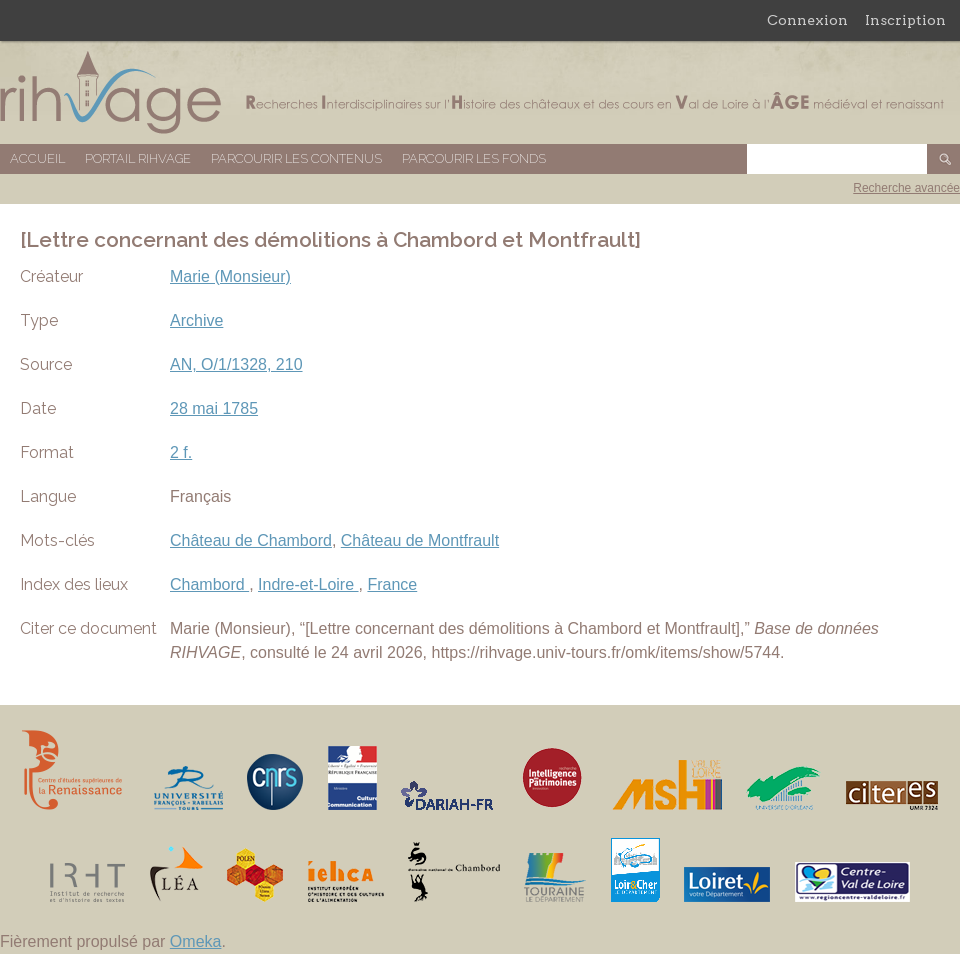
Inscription (905, 20)
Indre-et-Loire (308, 584)
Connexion (807, 20)
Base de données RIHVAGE (480, 92)
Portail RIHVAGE (138, 158)
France (392, 584)
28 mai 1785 (214, 408)
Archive (196, 320)
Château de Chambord (251, 540)
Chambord (209, 584)
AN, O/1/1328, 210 (236, 364)
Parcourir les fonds (474, 158)
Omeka (196, 941)
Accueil (37, 158)
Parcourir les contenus (296, 158)
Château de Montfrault (420, 540)
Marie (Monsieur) (230, 276)
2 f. (181, 452)
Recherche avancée (906, 188)
